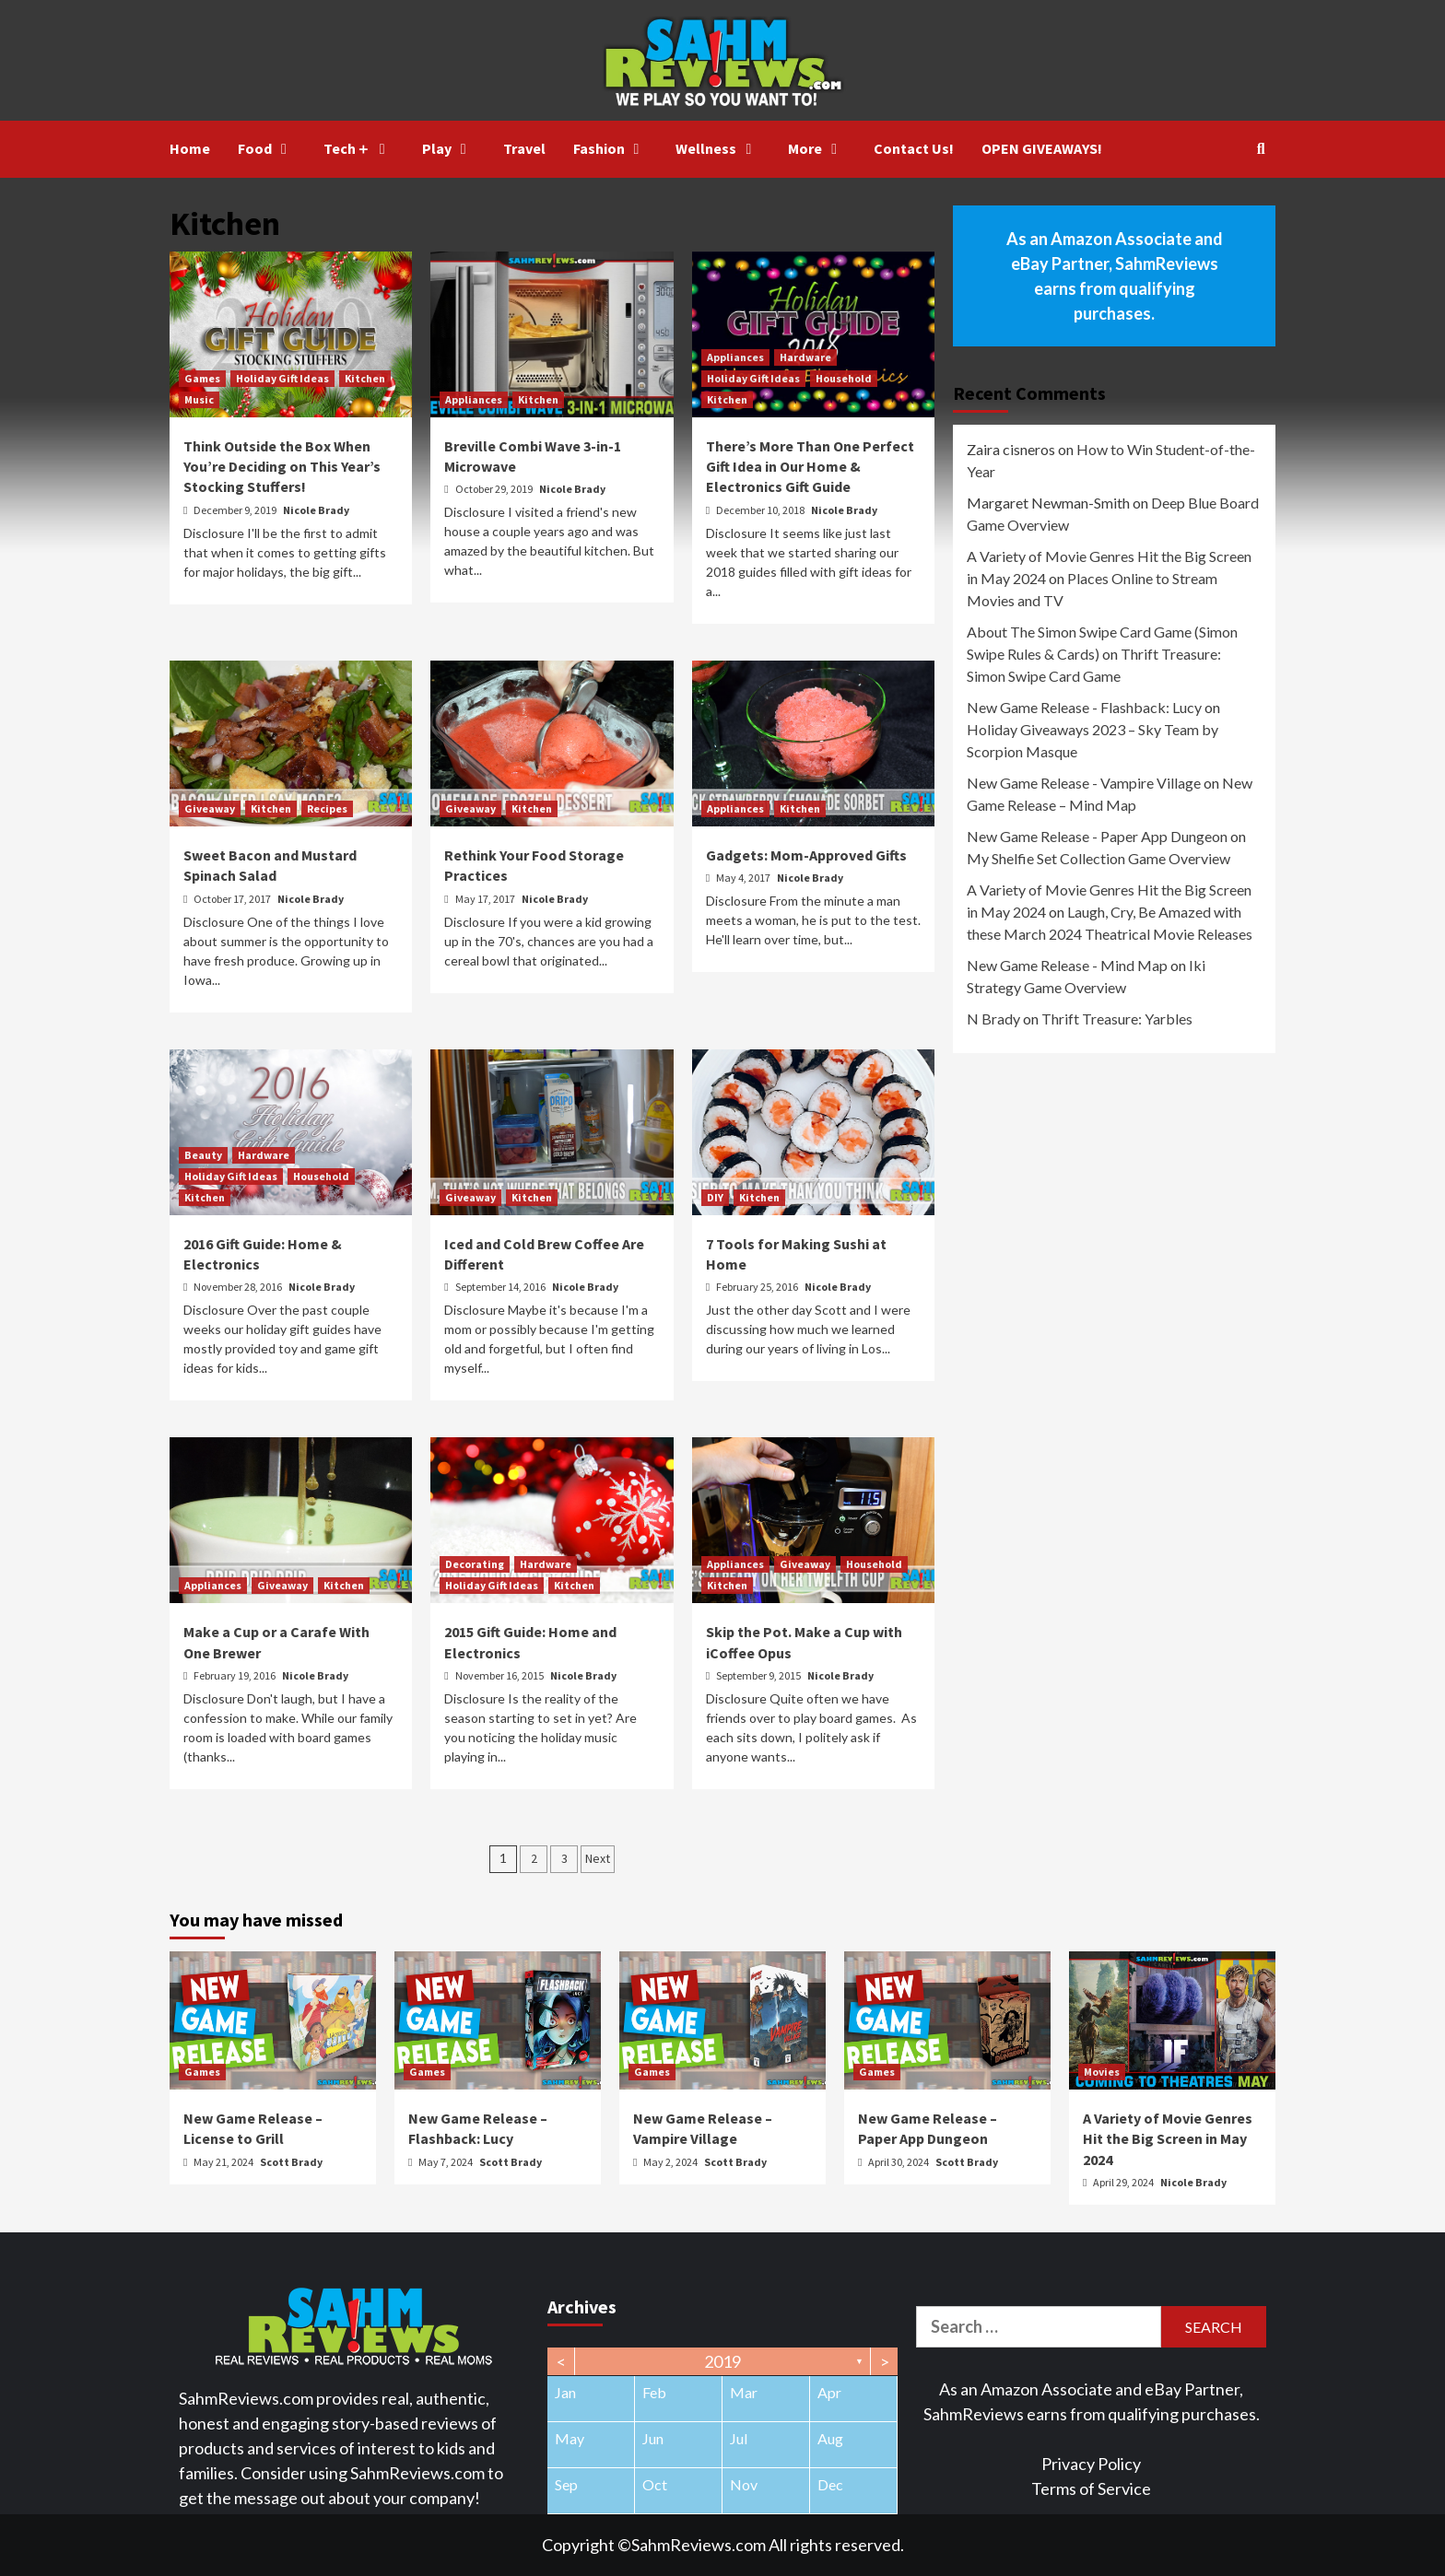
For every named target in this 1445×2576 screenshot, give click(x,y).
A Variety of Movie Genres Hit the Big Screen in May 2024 (1167, 2139)
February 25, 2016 (758, 1287)
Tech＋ (358, 148)
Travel (524, 148)
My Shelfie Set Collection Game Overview (1098, 858)
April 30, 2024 (899, 2162)
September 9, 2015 (759, 1675)
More (817, 148)
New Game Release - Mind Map (1067, 965)
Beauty (203, 1155)
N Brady (993, 1018)
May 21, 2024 (224, 2162)
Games (202, 378)
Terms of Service (1091, 2488)
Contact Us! (914, 148)
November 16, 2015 (500, 1675)
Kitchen (365, 378)
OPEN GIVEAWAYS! (1041, 148)
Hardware (805, 357)
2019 (722, 2361)
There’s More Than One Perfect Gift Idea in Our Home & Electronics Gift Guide (810, 467)
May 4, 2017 (744, 877)
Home (190, 148)
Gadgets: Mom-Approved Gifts (806, 855)
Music (199, 399)
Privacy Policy (1091, 2463)
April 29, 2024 (1124, 2182)
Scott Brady (291, 2162)
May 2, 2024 (671, 2162)
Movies (1102, 2071)
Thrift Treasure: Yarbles (1116, 1018)
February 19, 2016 (235, 1675)
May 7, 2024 (446, 2162)
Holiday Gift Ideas (282, 378)
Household (844, 378)
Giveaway (209, 808)
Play (449, 148)
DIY (715, 1197)
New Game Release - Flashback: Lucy (1084, 707)
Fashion (611, 148)
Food (267, 148)
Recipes (327, 808)
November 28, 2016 (239, 1287)
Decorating (474, 1564)
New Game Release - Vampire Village (1084, 782)
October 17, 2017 (233, 899)
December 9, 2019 (236, 510)
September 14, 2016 (501, 1287)
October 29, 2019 (495, 489)
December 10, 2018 (761, 510)
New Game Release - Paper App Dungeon (1097, 836)
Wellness (718, 148)
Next (597, 1858)
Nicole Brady (316, 510)
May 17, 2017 (486, 899)
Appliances (473, 399)
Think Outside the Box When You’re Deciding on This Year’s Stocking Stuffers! (282, 467)
